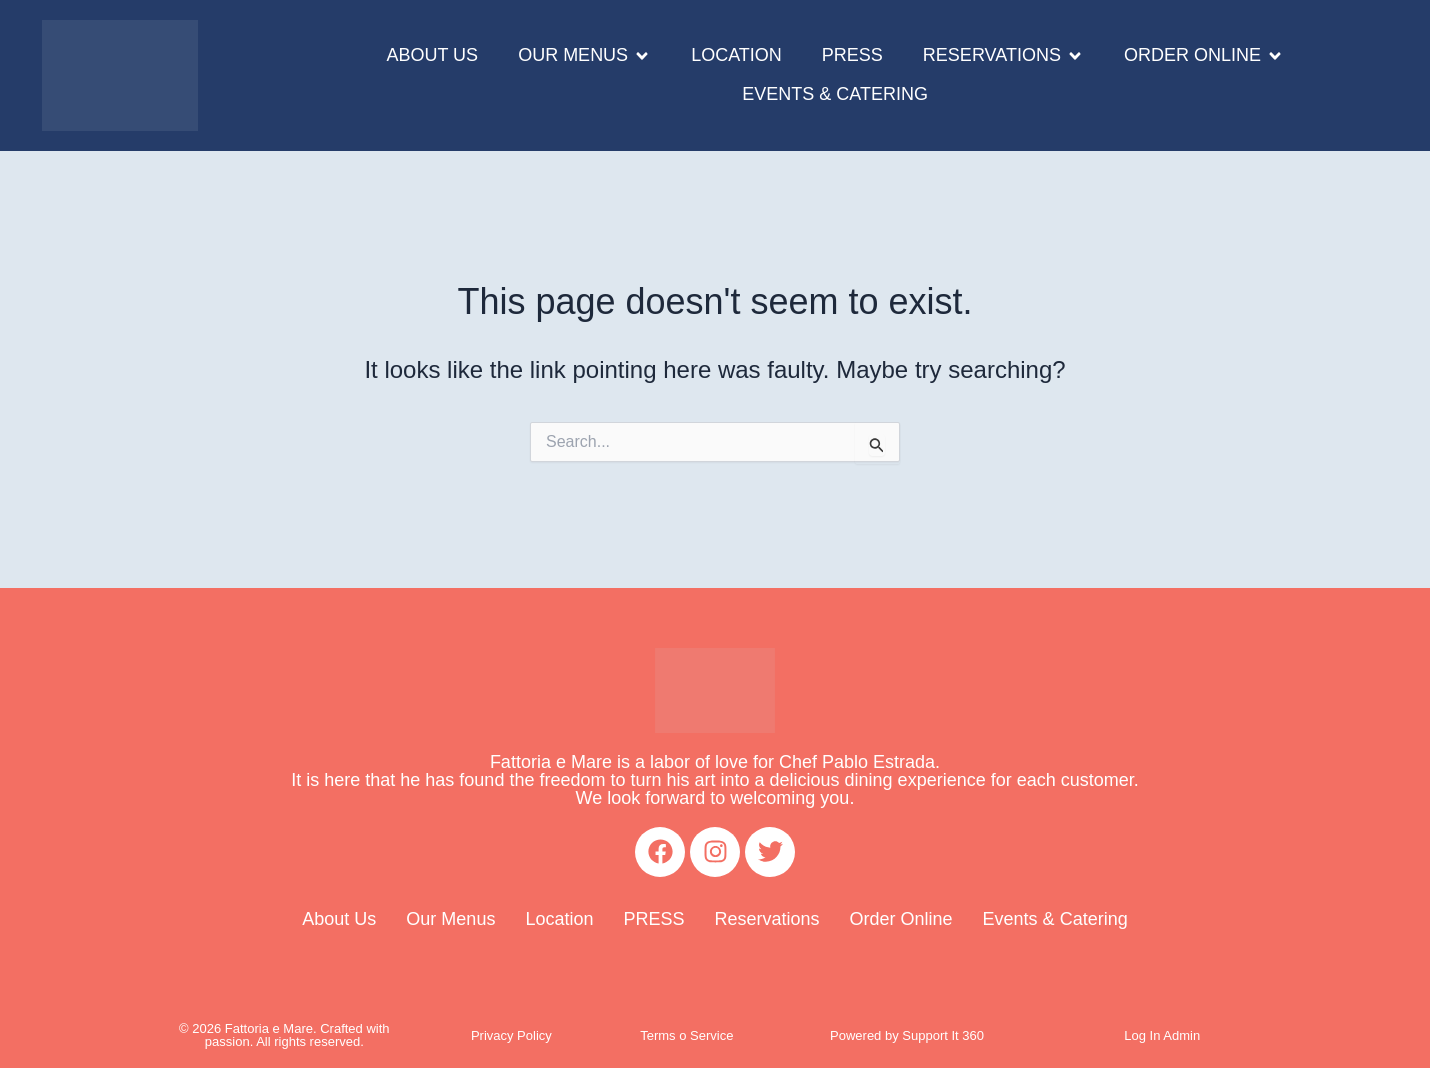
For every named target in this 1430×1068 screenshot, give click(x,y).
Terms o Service (686, 1035)
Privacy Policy (511, 1035)
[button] (584, 56)
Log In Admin (1162, 1035)
